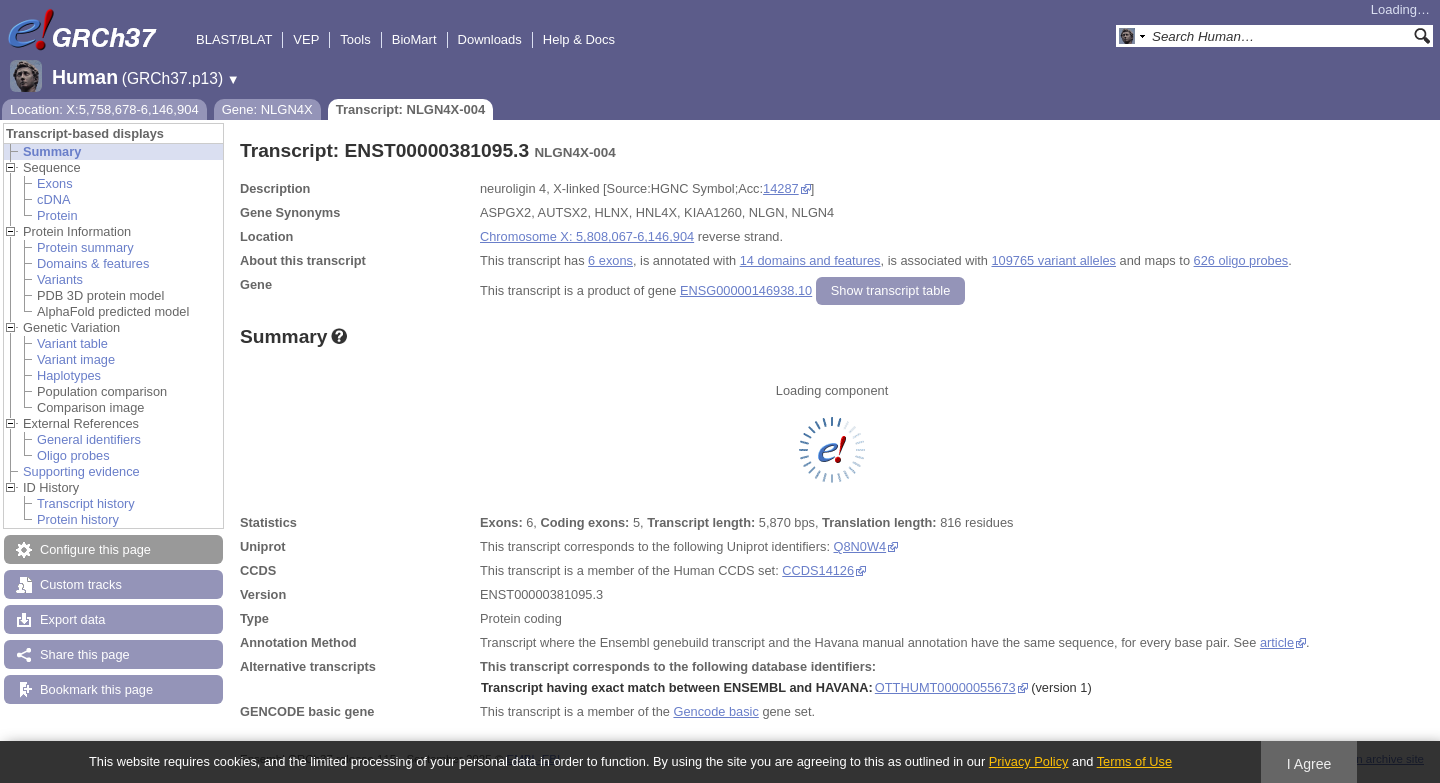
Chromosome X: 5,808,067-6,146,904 (587, 236)
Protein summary (85, 247)
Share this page (85, 654)
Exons (55, 183)
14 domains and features (810, 260)
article (1277, 642)
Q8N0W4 (860, 546)
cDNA (53, 199)
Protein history (78, 519)
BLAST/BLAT (234, 39)
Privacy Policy (1029, 761)
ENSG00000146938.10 (746, 290)
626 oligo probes (1241, 260)
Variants (60, 279)
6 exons (610, 260)
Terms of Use (1134, 761)
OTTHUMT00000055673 (945, 687)
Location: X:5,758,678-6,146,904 (104, 109)
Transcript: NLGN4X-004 (411, 109)
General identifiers (89, 439)
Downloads (490, 39)
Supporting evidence (81, 471)
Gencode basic (715, 711)
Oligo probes (73, 455)
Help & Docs (579, 39)
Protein (57, 215)
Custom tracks (81, 584)
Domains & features (93, 263)
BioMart (414, 39)
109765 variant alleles (1054, 260)
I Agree (1309, 764)
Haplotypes (69, 375)
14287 (781, 188)
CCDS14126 (818, 570)
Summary (52, 151)
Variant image (76, 359)
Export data (72, 619)
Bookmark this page (96, 689)
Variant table (72, 343)
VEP (306, 39)
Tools (355, 39)
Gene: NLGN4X (267, 109)
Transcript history (86, 503)
